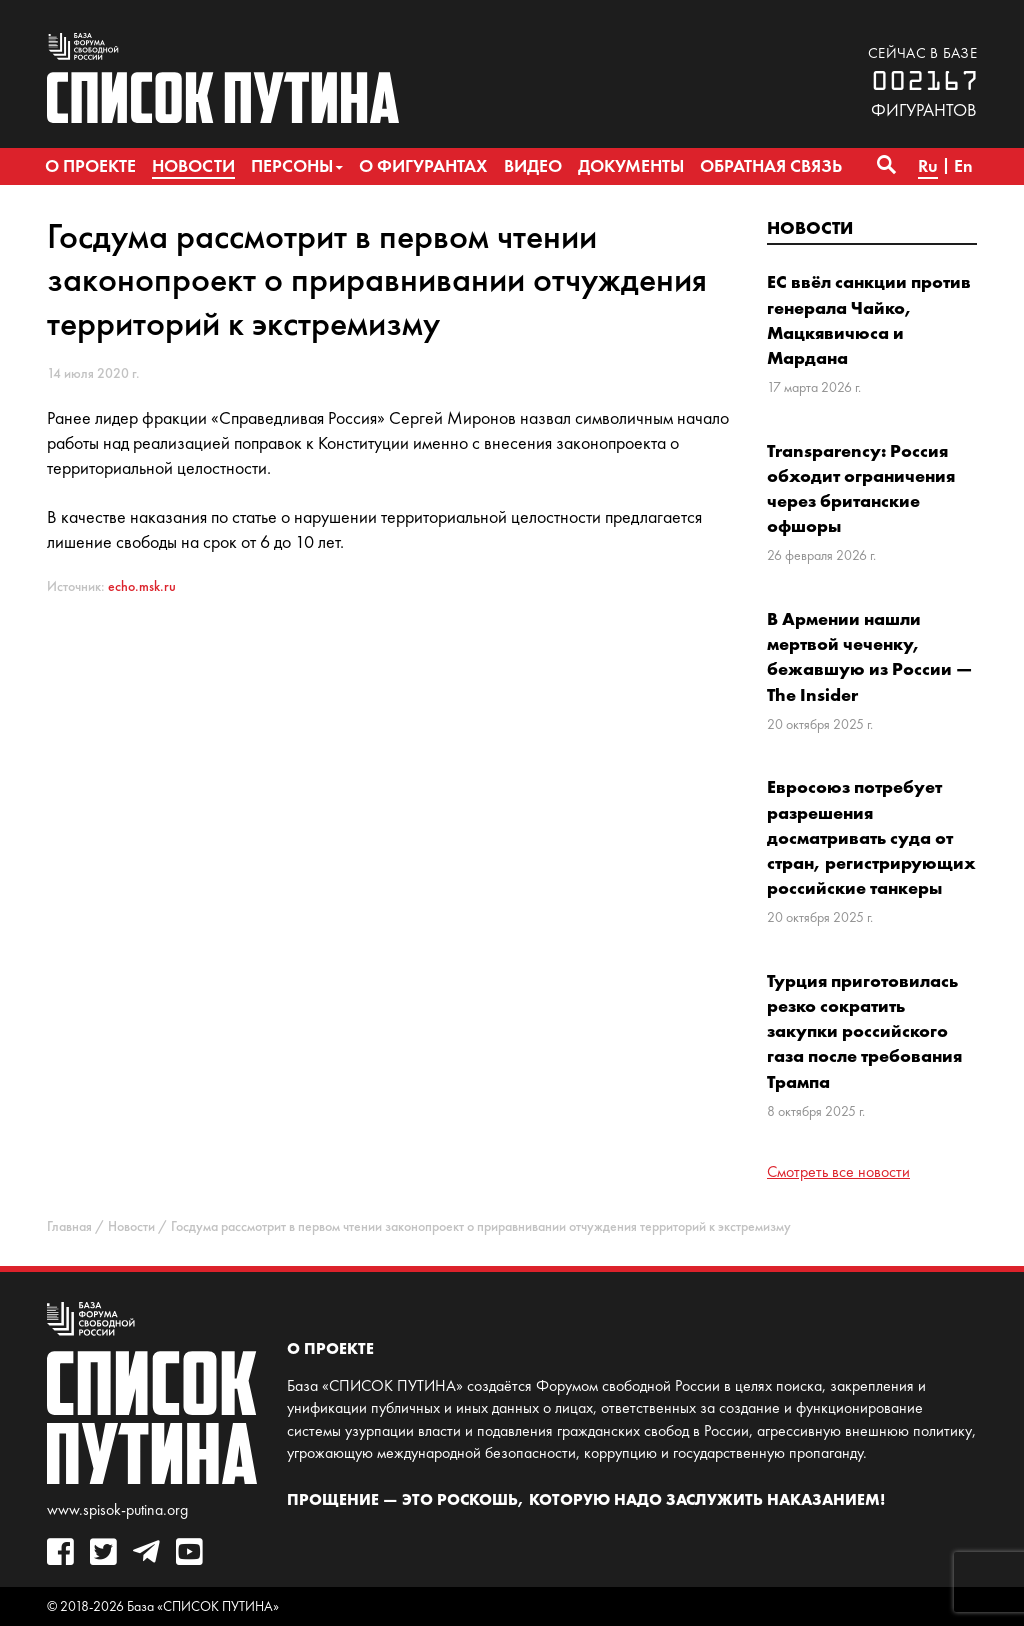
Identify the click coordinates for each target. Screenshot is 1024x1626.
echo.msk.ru (142, 586)
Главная (69, 1226)
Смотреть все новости (838, 1171)
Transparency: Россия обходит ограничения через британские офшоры (861, 488)
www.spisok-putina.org (117, 1509)
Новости (810, 227)
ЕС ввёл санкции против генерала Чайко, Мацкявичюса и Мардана (869, 319)
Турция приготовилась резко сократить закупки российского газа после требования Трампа (864, 1031)
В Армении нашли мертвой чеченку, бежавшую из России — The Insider (869, 656)
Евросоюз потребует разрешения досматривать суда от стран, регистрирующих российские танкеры (871, 837)
